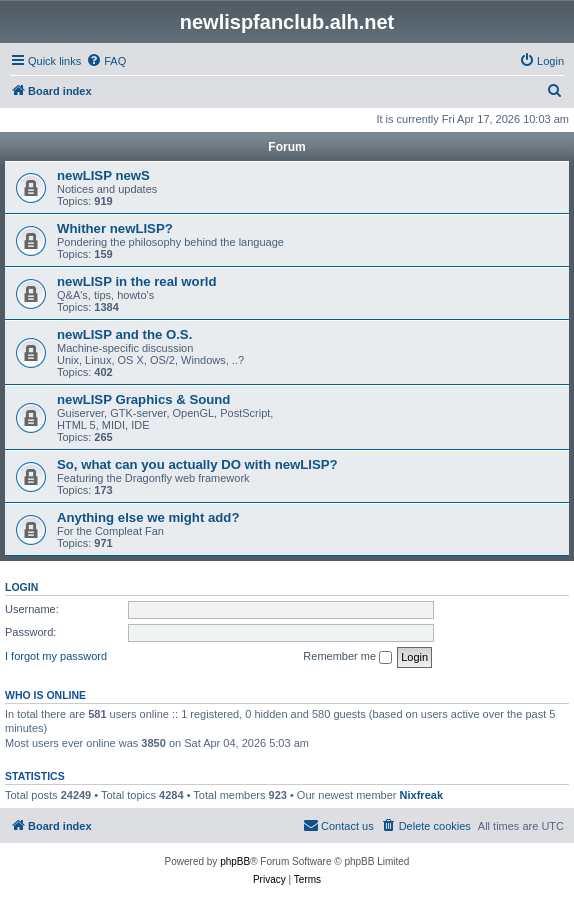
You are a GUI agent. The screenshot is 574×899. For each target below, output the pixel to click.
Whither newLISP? (115, 228)
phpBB (235, 861)
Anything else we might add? (148, 517)
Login (21, 587)
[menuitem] (106, 61)
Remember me (347, 657)
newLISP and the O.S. (124, 334)
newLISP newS (103, 175)
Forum (286, 147)
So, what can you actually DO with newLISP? (197, 464)
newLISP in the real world (137, 281)
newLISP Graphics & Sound (143, 399)
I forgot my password (56, 656)
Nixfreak (421, 795)
